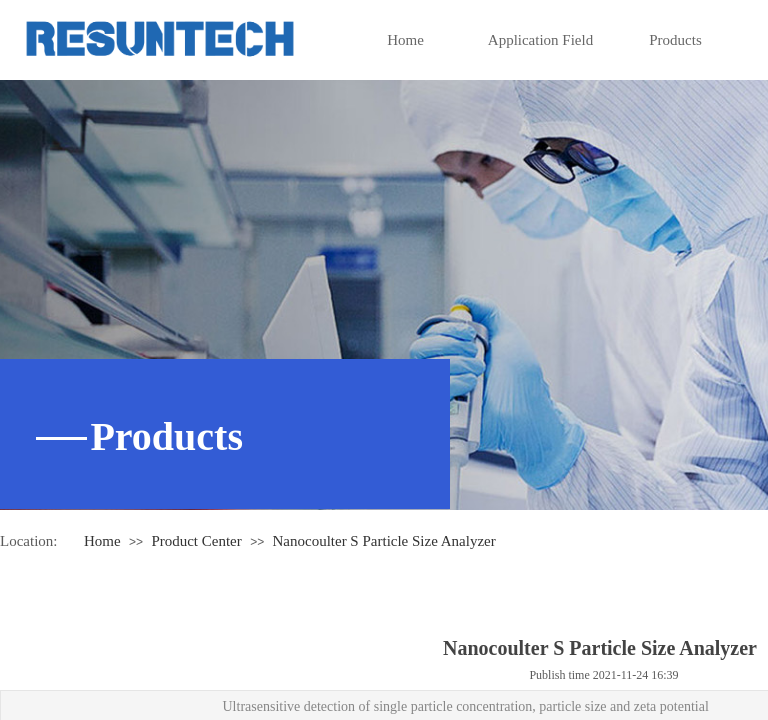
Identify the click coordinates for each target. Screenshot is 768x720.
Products (675, 40)
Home (405, 40)
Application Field (540, 40)
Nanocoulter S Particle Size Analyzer (383, 541)
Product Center (196, 541)
